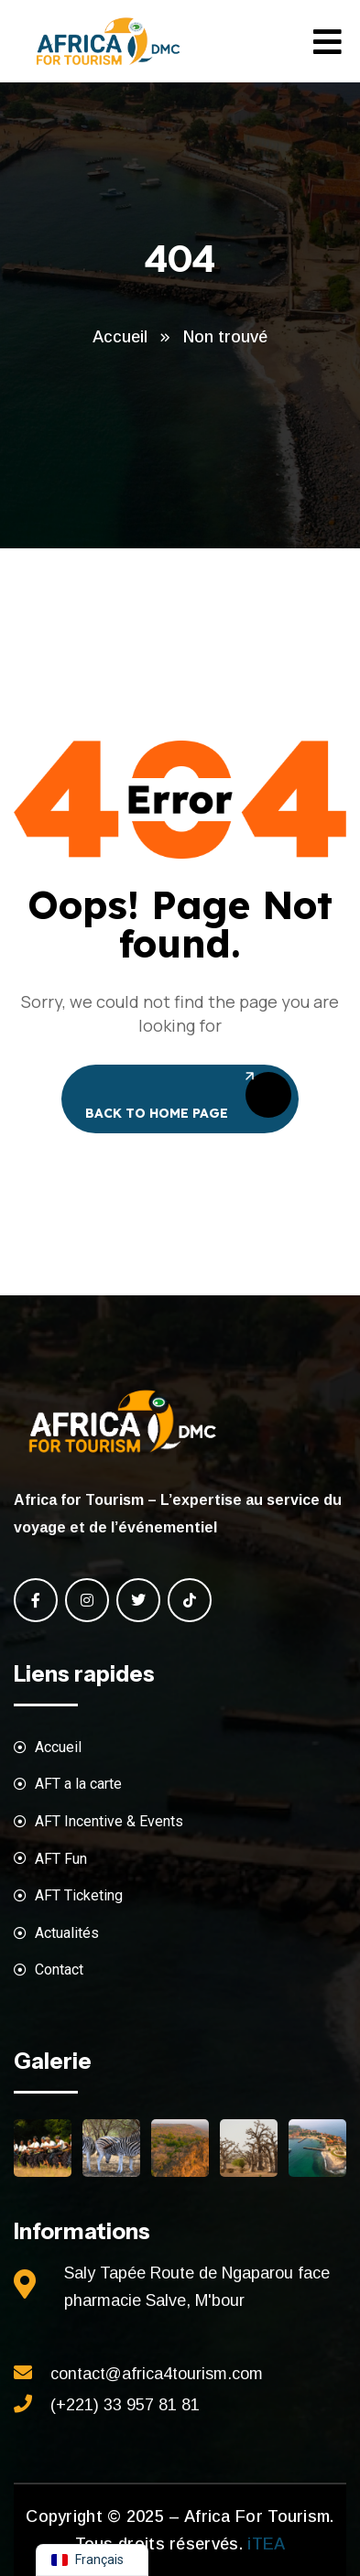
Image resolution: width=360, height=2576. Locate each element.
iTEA (264, 2544)
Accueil (120, 337)
